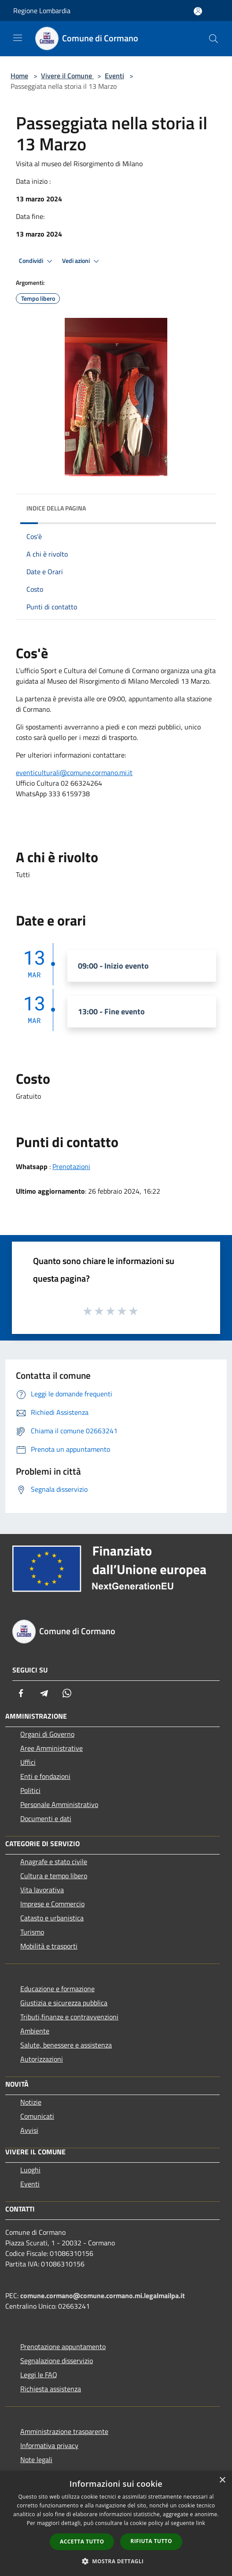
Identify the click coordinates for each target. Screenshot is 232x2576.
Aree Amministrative (51, 1748)
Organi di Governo (47, 1734)
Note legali (36, 2459)
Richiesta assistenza (50, 2388)
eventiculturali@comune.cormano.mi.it (74, 772)
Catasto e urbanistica (52, 1918)
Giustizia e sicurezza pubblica (63, 2002)
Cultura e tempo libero (53, 1875)
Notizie (30, 2102)
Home (19, 75)
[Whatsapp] (67, 1693)
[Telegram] (44, 1693)
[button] (116, 2561)
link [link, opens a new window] (200, 2523)
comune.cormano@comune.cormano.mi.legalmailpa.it (102, 2295)
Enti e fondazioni (45, 1776)
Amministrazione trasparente (64, 2431)
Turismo (32, 1932)
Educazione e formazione (57, 1988)
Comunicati (37, 2116)
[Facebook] (21, 1693)
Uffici (28, 1762)
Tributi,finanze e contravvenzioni (69, 2016)
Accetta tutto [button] (82, 2541)
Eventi (114, 75)
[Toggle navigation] (17, 38)
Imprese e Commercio (52, 1903)
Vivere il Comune (67, 75)
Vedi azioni (82, 261)
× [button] (222, 2480)
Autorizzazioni (41, 2059)
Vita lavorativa (42, 1889)
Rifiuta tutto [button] (151, 2541)
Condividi (37, 261)
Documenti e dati (45, 1818)
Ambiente (34, 2031)
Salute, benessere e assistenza (66, 2045)
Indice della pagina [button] (56, 508)
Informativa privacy (49, 2445)
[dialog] (116, 2523)
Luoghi (30, 2169)
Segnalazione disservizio (56, 2360)
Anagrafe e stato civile (53, 1861)
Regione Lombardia (41, 10)
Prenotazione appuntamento (63, 2346)
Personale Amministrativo (59, 1804)
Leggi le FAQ (38, 2374)
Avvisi (29, 2130)
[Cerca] (213, 38)
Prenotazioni (71, 1166)
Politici (30, 1790)
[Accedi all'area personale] (197, 11)
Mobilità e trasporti (48, 1946)
